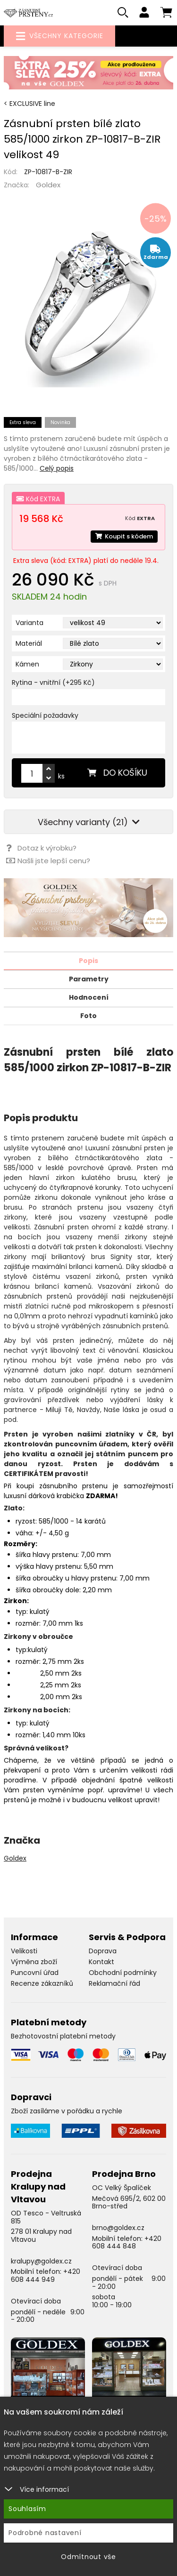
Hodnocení (89, 997)
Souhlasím (27, 2508)
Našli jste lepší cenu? (48, 861)
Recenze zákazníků (42, 1983)
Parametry (89, 979)
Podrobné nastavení (45, 2532)
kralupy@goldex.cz (41, 2261)
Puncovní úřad (35, 1972)
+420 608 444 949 (45, 2275)
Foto (88, 1015)
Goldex (48, 185)
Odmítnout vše (88, 2556)
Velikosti (24, 1951)
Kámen (27, 664)
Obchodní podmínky (123, 1972)
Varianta (29, 622)
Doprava (103, 1951)
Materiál (29, 643)
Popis (88, 960)
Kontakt (101, 1961)
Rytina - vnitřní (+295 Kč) (53, 682)
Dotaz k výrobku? (41, 848)
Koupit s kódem (124, 536)
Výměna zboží (34, 1961)
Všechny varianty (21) (89, 822)
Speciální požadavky (45, 715)
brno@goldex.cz (118, 2227)
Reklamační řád (114, 1983)
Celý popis (57, 468)
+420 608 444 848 (126, 2242)
